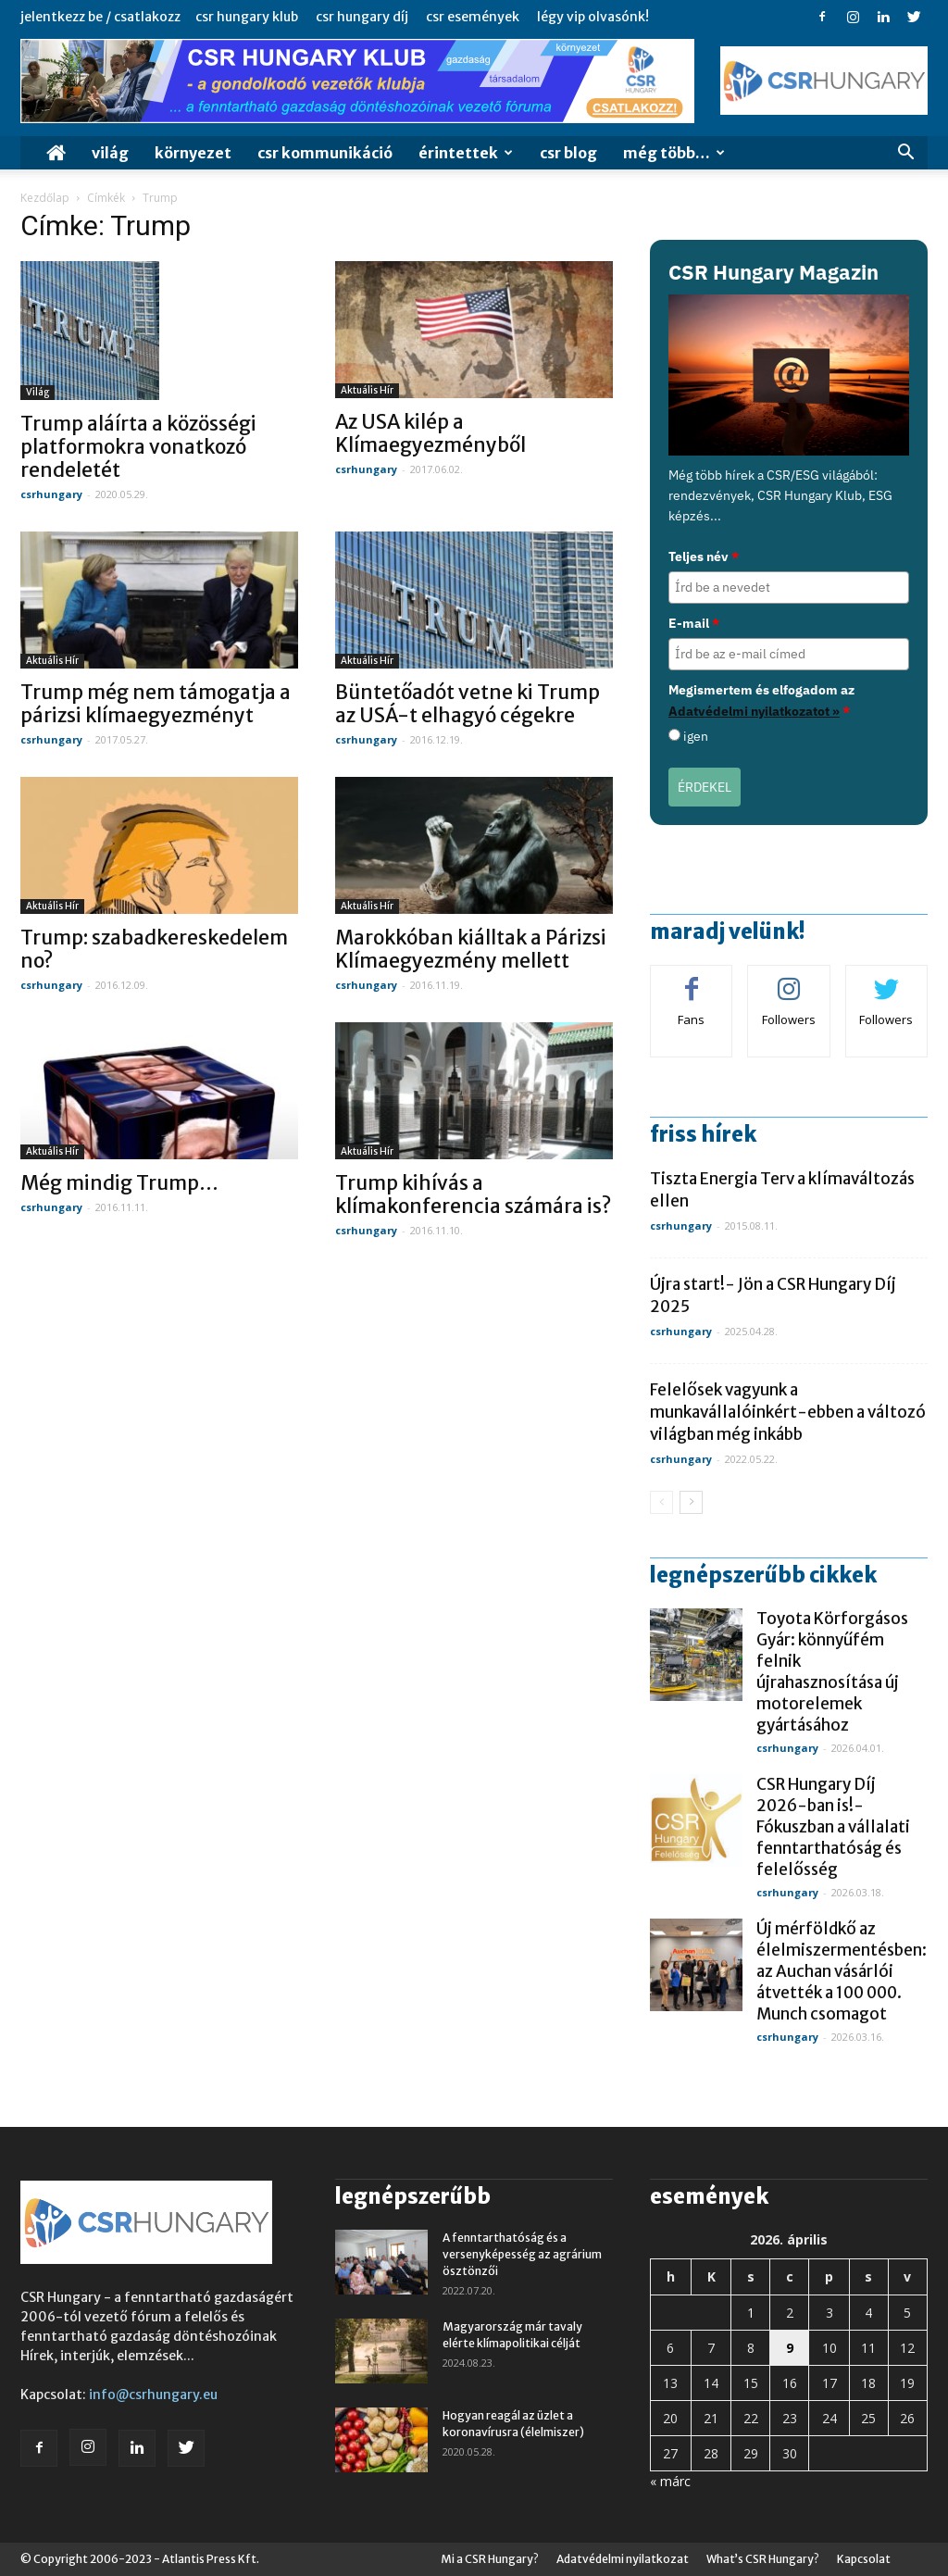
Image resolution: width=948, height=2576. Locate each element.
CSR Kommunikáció (325, 153)
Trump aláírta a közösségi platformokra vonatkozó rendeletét (138, 446)
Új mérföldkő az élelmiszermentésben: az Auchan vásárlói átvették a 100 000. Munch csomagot (841, 1971)
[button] (905, 154)
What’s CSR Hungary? (762, 2559)
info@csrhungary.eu (153, 2394)
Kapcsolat (864, 2559)
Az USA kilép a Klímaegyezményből (430, 433)
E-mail (693, 623)
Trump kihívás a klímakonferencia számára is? (473, 1194)
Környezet (193, 153)
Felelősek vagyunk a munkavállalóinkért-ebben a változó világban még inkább (788, 1412)
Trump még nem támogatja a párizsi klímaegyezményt (155, 704)
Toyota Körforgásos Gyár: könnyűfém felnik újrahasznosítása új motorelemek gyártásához (832, 1671)
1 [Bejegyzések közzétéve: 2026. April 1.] (751, 2312)
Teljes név (703, 556)
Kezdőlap (44, 198)
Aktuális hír (367, 390)
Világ (110, 153)
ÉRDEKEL (704, 787)
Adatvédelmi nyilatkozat (622, 2559)
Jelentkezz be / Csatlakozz (100, 16)
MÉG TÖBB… (674, 153)
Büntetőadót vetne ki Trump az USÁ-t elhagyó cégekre (467, 704)
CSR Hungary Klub (246, 16)
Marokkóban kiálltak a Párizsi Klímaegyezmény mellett (470, 949)
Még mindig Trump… (119, 1182)
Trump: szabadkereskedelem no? (154, 949)
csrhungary (51, 494)
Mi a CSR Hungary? (490, 2559)
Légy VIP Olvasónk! (593, 16)
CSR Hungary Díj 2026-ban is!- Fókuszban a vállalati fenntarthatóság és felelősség (833, 1827)
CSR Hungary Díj (362, 16)
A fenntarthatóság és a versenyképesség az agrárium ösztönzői (522, 2254)
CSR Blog (568, 153)
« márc (670, 2481)
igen (695, 736)
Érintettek (465, 153)
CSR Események (472, 16)
